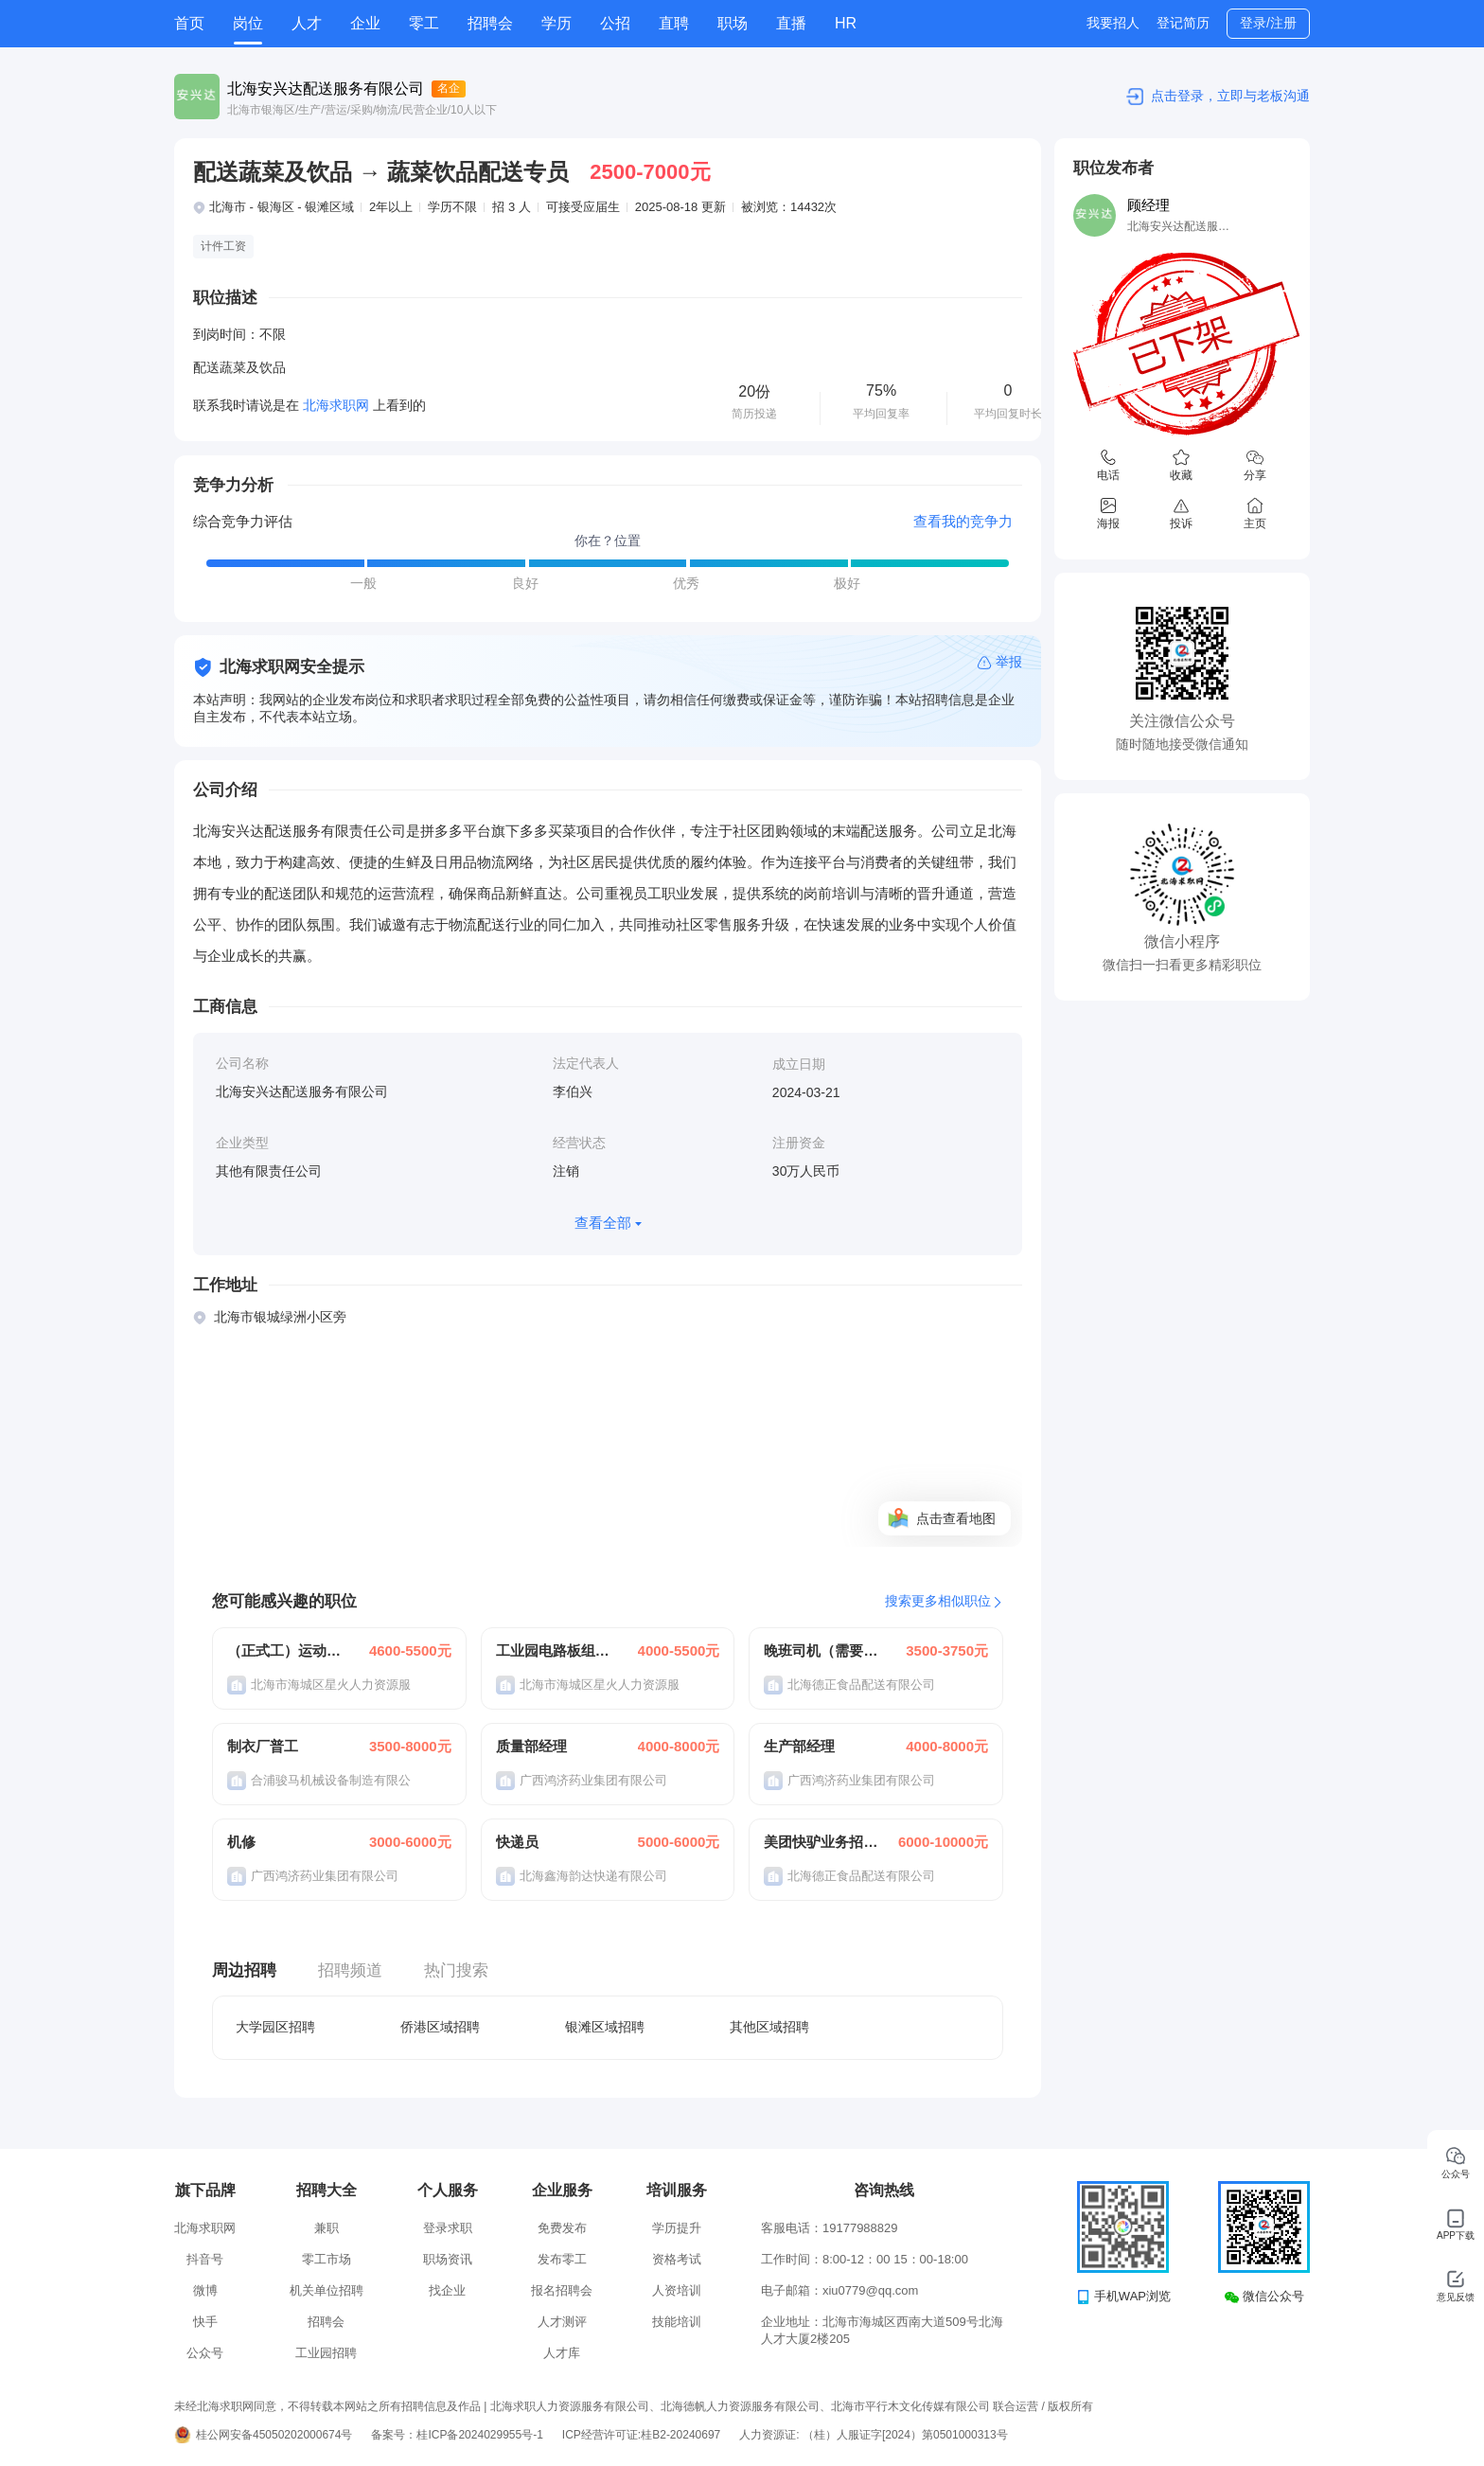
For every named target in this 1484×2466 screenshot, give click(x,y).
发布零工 (562, 2259)
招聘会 (490, 23)
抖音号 (204, 2259)
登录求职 (447, 2228)
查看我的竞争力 (963, 521)
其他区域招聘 (769, 2026)
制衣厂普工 (262, 1746)
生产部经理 (799, 1746)
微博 (205, 2290)
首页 (189, 23)
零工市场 (326, 2259)
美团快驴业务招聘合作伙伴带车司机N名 (821, 1842)
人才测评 (562, 2322)
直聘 (674, 23)
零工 (424, 23)
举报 (1009, 661)
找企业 (447, 2290)
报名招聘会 (561, 2290)
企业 (365, 23)
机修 (241, 1842)
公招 (615, 23)
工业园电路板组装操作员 (553, 1650)
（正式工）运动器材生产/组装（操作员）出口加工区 (285, 1650)
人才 (307, 23)
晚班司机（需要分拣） (821, 1650)
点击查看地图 (956, 1518)
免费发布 (562, 2228)
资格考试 (676, 2259)
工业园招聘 (326, 2353)
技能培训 (676, 2322)
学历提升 (676, 2228)
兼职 (326, 2228)
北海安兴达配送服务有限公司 (325, 88)
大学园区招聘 (275, 2026)
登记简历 (1183, 22)
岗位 (248, 23)
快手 (205, 2322)
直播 (791, 23)
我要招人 (1113, 22)
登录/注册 (1268, 22)
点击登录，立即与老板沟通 (1230, 95)
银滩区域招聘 (605, 2026)
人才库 (561, 2353)
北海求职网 (205, 2228)
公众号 (204, 2353)
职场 (732, 23)
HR (846, 23)
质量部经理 (531, 1746)
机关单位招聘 (326, 2290)
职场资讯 (447, 2259)
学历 (556, 23)
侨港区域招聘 (440, 2026)
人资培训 (676, 2290)
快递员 (517, 1842)
